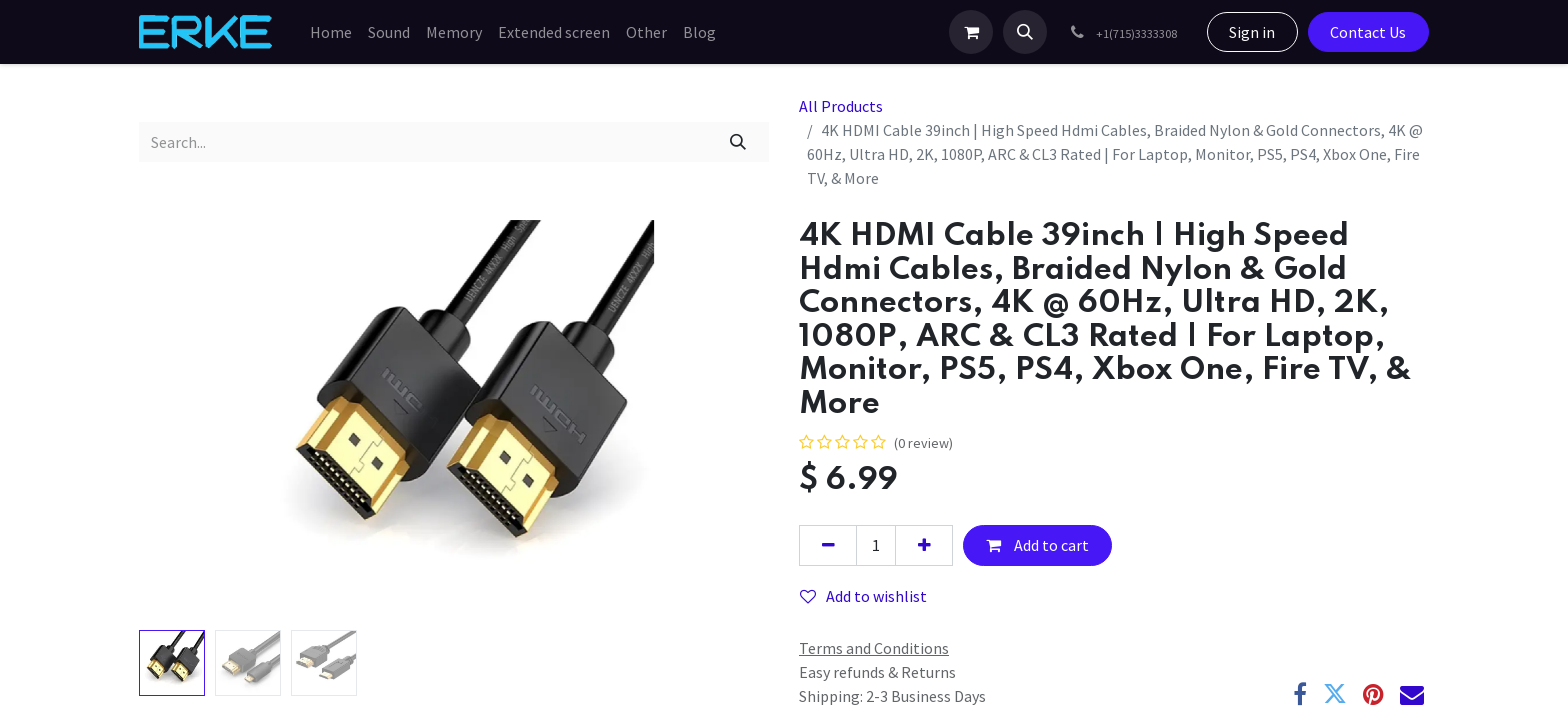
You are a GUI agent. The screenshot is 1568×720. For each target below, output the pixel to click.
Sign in (1252, 32)
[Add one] (924, 545)
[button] (1025, 32)
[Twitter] (1335, 694)
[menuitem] (331, 32)
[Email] (1412, 694)
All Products (841, 106)
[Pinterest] (1373, 694)
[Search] (738, 142)
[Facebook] (1300, 694)
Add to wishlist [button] (863, 596)
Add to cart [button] (1037, 545)
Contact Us (1368, 32)
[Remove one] (828, 545)
